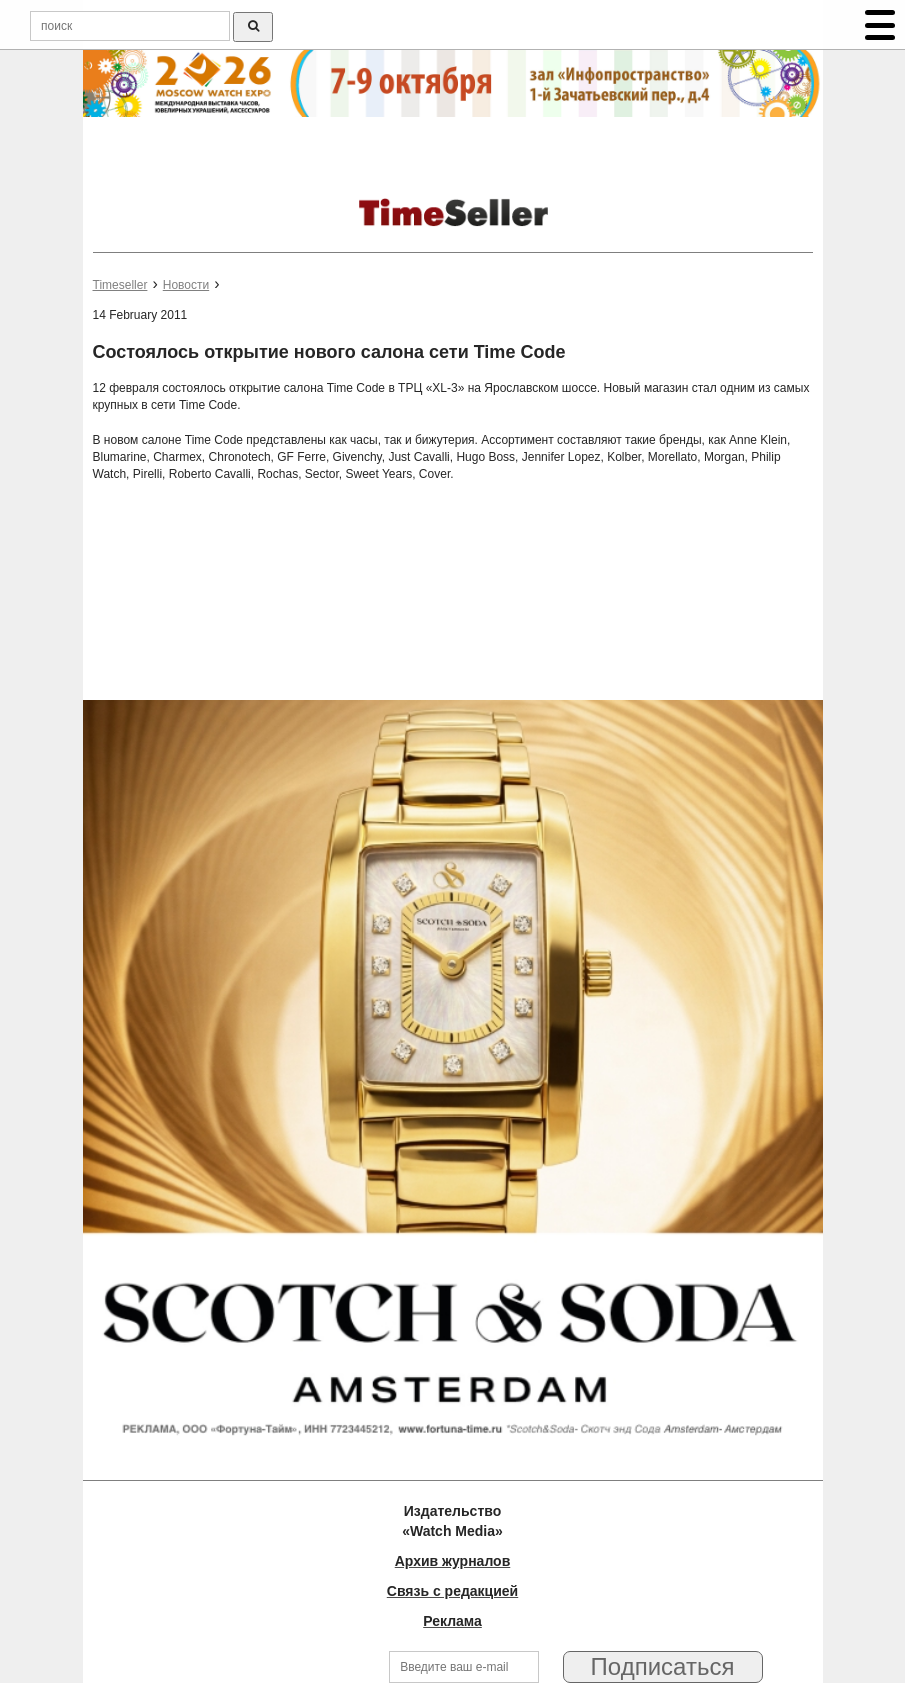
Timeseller (120, 285)
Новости (186, 285)
